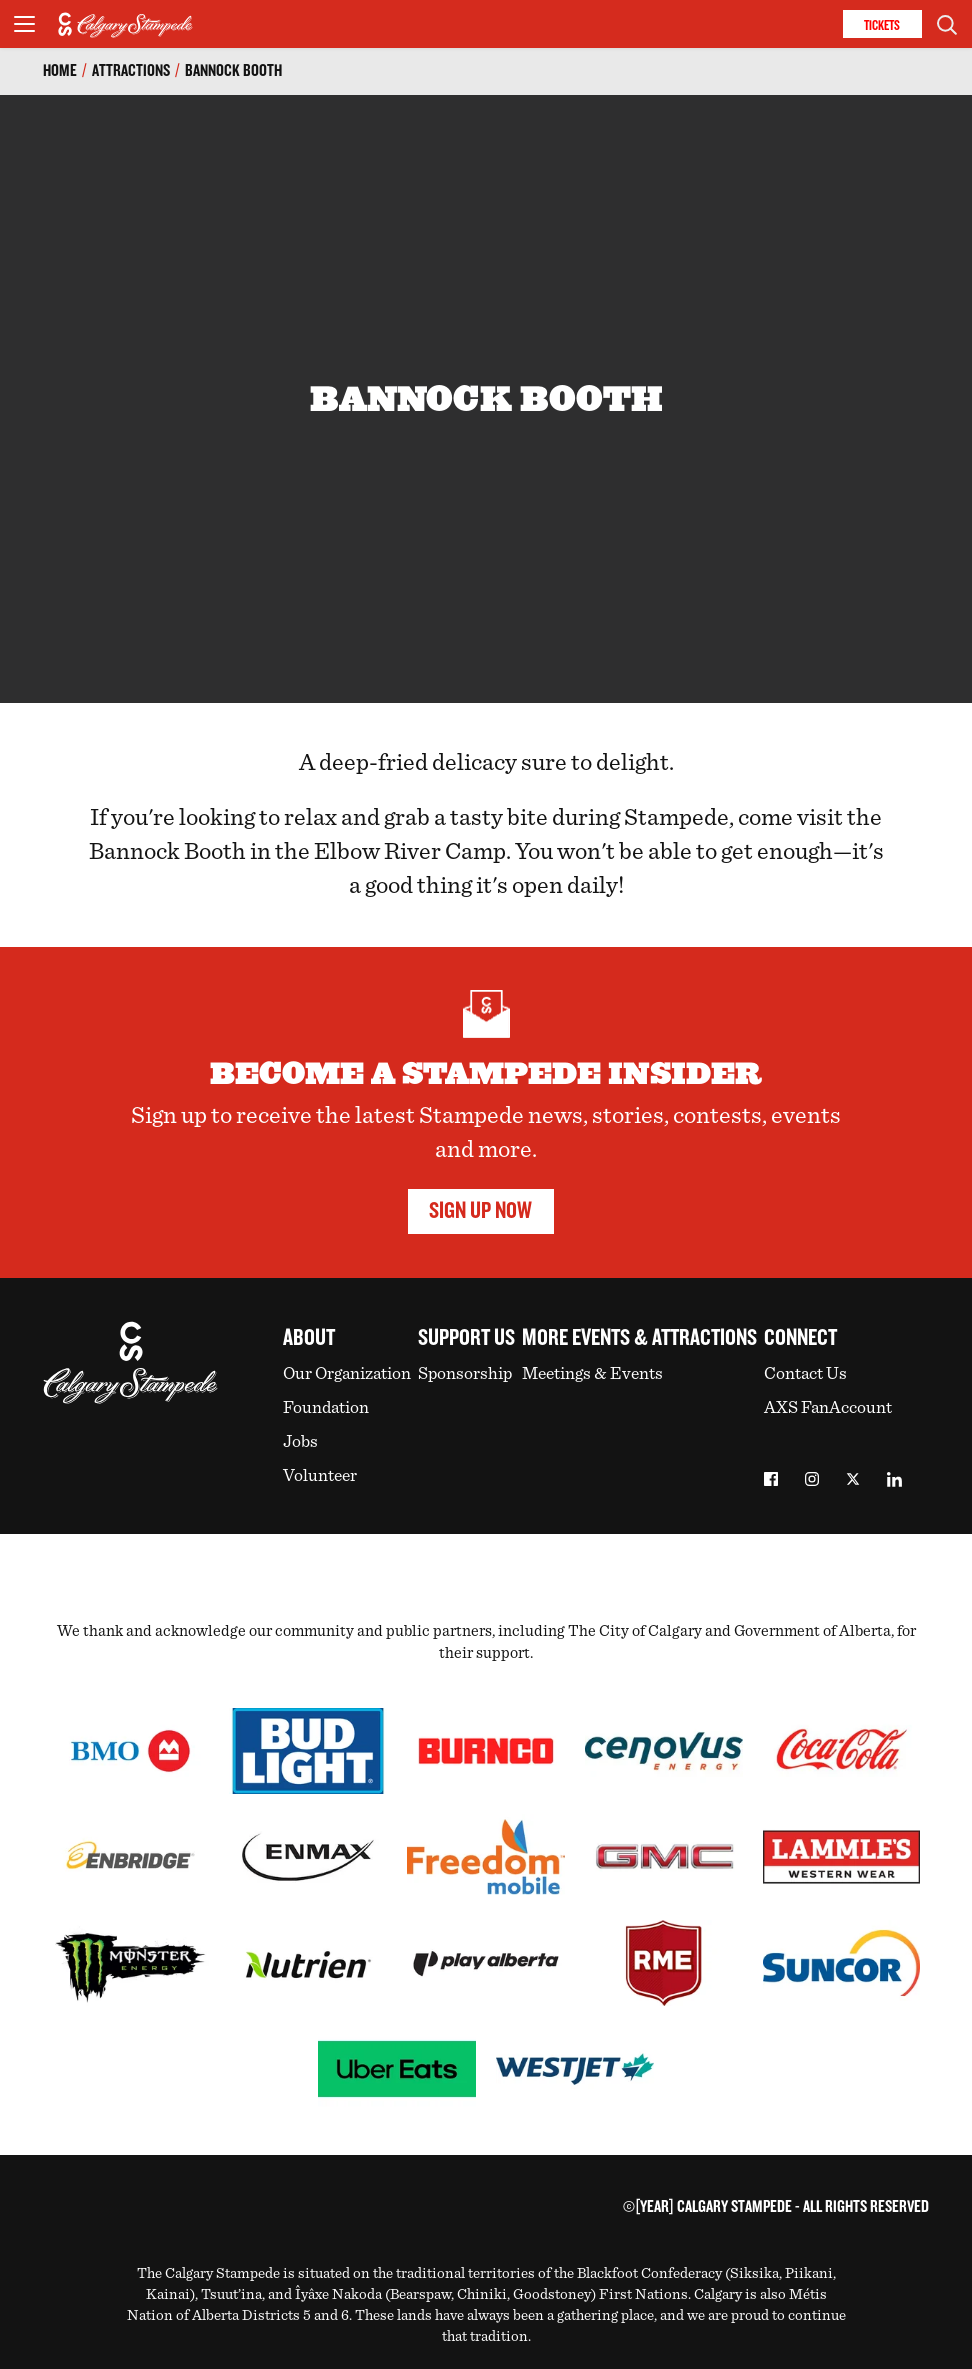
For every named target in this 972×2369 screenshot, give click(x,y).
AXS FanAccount (828, 1408)
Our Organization (347, 1374)
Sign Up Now (480, 1211)
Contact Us (805, 1374)
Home (60, 70)
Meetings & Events (592, 1374)
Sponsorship (465, 1374)
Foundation (326, 1408)
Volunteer (320, 1476)
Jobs (300, 1442)
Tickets (882, 25)
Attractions (131, 70)
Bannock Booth (233, 70)
